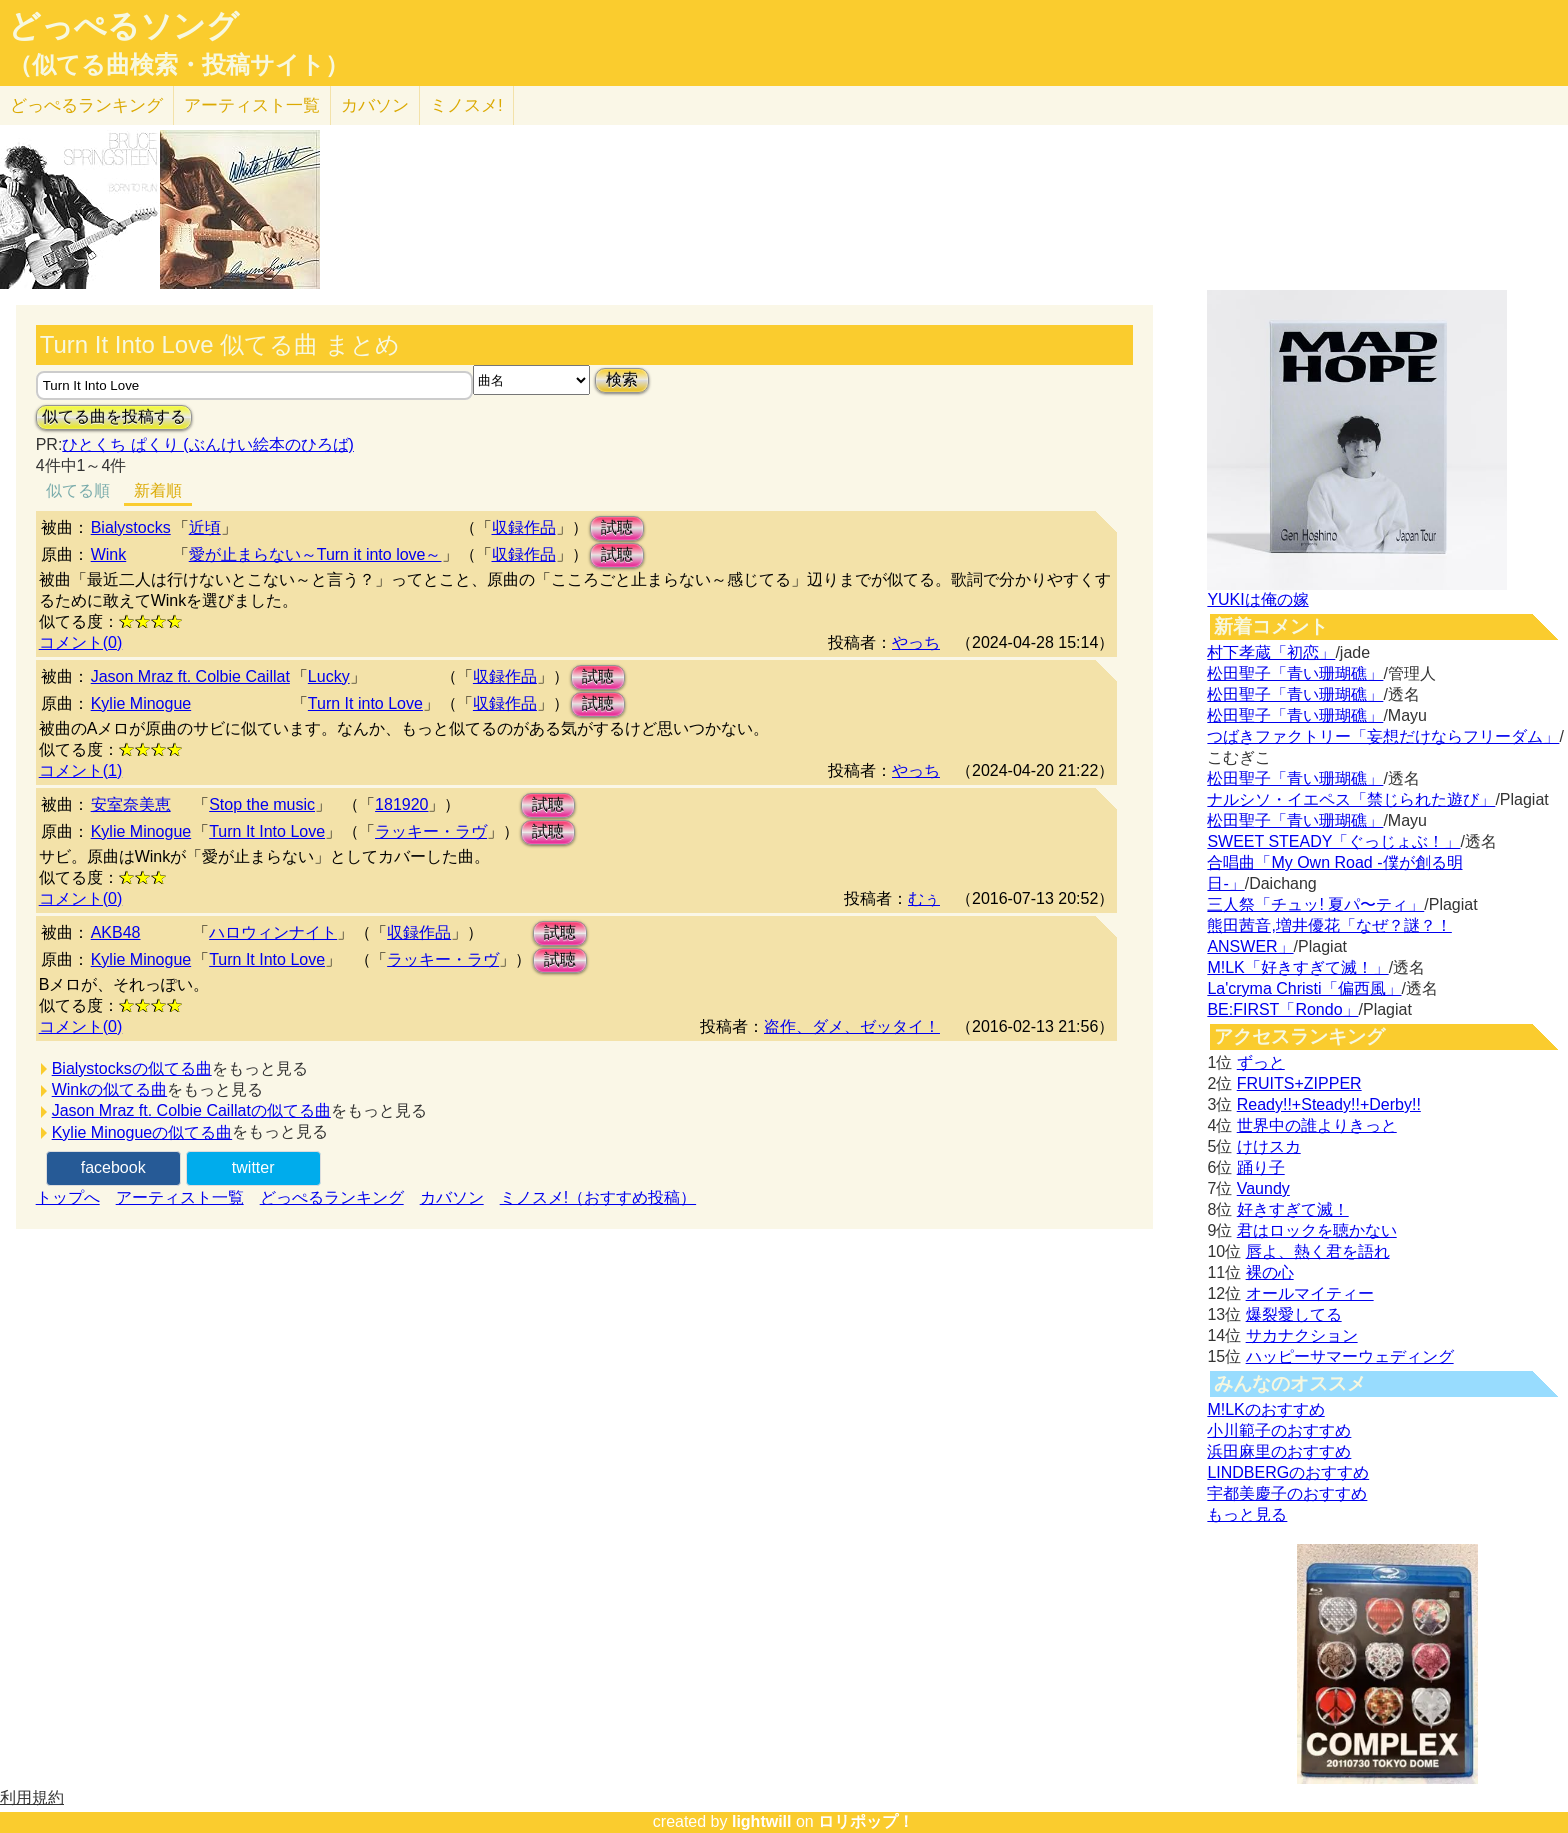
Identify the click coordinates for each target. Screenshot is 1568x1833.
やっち (916, 642)
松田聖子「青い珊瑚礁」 (1295, 673)
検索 (622, 379)
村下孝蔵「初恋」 (1271, 652)
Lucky (329, 676)
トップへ (68, 1197)
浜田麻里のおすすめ (1279, 1451)
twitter (253, 1167)
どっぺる (86, 105)
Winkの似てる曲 (110, 1089)
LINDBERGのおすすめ (1288, 1472)
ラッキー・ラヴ (431, 831)
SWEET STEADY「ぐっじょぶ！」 (1333, 841)
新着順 (158, 490)
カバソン (375, 105)
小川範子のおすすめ (1279, 1430)
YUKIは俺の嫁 (1257, 599)
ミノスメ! (466, 105)
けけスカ (1269, 1146)
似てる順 (78, 490)
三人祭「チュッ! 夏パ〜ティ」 (1315, 904)
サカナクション (1302, 1335)
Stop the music (262, 804)
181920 (401, 804)
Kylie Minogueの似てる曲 (142, 1132)
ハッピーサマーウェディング (1350, 1356)
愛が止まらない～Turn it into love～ (315, 554)
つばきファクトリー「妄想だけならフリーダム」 (1383, 736)
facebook (113, 1167)
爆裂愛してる (1294, 1314)
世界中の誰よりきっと (1317, 1125)
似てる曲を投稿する (114, 416)
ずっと (1261, 1062)
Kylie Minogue (141, 703)
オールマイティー (1310, 1293)
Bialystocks (131, 527)
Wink (109, 554)
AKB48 (116, 932)
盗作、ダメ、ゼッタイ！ (852, 1026)
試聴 (617, 527)
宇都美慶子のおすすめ (1287, 1493)
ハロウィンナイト (273, 932)
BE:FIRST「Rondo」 (1282, 1009)
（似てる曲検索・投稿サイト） (178, 65)
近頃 (205, 527)
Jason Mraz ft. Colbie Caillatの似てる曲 (191, 1110)
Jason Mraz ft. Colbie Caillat (190, 676)
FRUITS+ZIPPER (1299, 1083)
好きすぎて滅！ (1293, 1209)
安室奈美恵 (131, 804)
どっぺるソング (123, 26)
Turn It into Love (365, 703)
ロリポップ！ (866, 1821)
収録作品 (524, 527)
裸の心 (1270, 1272)
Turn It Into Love (267, 831)
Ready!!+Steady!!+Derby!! (1329, 1104)
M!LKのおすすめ (1265, 1409)
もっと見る (1247, 1514)
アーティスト (252, 105)
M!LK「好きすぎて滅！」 (1297, 967)
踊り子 (1261, 1167)
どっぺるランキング (332, 1197)
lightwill (762, 1821)
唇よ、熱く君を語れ (1318, 1251)
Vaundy (1263, 1188)
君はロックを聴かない (1317, 1230)
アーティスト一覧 (180, 1197)
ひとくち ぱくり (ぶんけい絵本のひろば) (208, 444)
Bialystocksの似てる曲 (132, 1068)
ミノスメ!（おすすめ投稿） (598, 1197)
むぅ (924, 898)
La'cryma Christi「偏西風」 (1304, 988)
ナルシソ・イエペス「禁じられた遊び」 (1351, 799)
